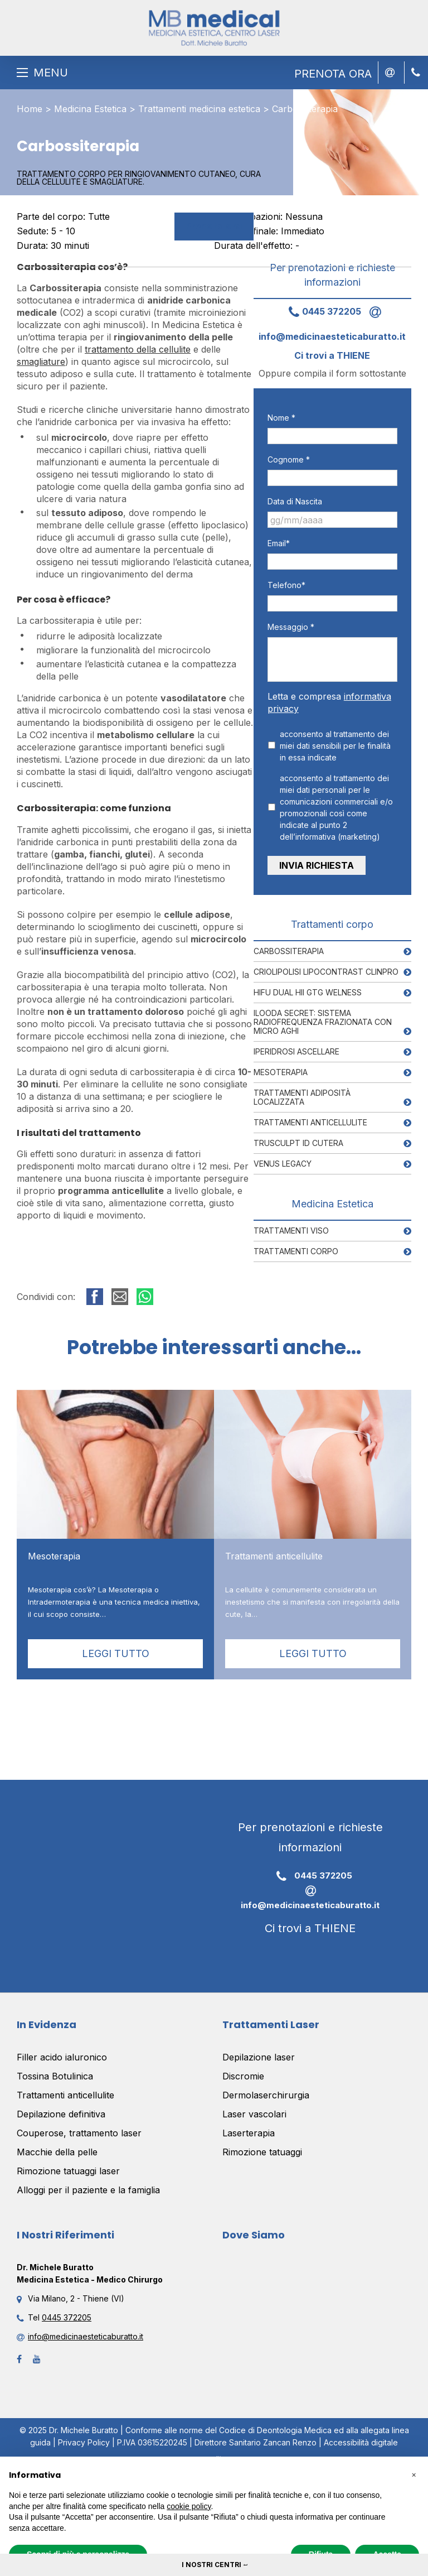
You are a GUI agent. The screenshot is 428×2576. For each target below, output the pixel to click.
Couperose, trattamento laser (79, 2133)
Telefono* (286, 585)
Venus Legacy (283, 1163)
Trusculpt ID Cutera (298, 1142)
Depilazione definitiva (61, 2114)
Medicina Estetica (90, 108)
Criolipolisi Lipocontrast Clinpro (326, 971)
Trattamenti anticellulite (310, 1121)
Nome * (281, 417)
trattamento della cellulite (138, 349)
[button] (413, 2474)
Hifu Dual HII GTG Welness (308, 991)
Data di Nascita (295, 501)
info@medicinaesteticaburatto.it (310, 1897)
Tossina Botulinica (55, 2076)
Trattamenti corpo (296, 1250)
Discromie (243, 2076)
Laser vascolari (254, 2114)
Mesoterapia (281, 1071)
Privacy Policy (84, 2442)
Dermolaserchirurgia (265, 2095)
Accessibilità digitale (361, 2442)
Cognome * (289, 459)
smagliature (41, 361)
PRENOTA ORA (333, 73)
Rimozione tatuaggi (262, 2152)
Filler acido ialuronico (62, 2057)
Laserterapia (248, 2133)
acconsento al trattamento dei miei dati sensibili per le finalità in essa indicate (335, 745)
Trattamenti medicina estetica (199, 108)
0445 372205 (320, 311)
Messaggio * (291, 627)
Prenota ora (214, 226)
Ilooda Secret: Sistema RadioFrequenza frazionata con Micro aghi (323, 1021)
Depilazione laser (258, 2057)
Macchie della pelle (57, 2152)
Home (29, 108)
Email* (279, 543)
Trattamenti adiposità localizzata (302, 1096)
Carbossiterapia (289, 950)
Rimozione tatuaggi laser (68, 2171)
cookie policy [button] (189, 2506)
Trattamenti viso (291, 1230)
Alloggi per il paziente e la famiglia (88, 2189)
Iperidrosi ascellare (296, 1051)
